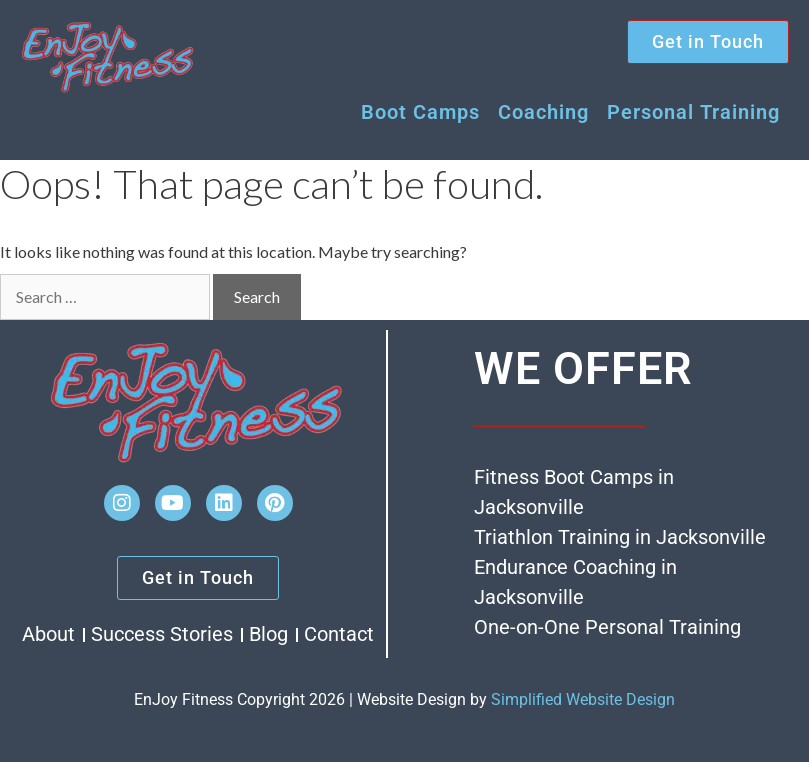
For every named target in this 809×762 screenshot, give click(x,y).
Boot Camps (420, 112)
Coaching (543, 112)
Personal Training (693, 112)
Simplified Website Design (583, 699)
